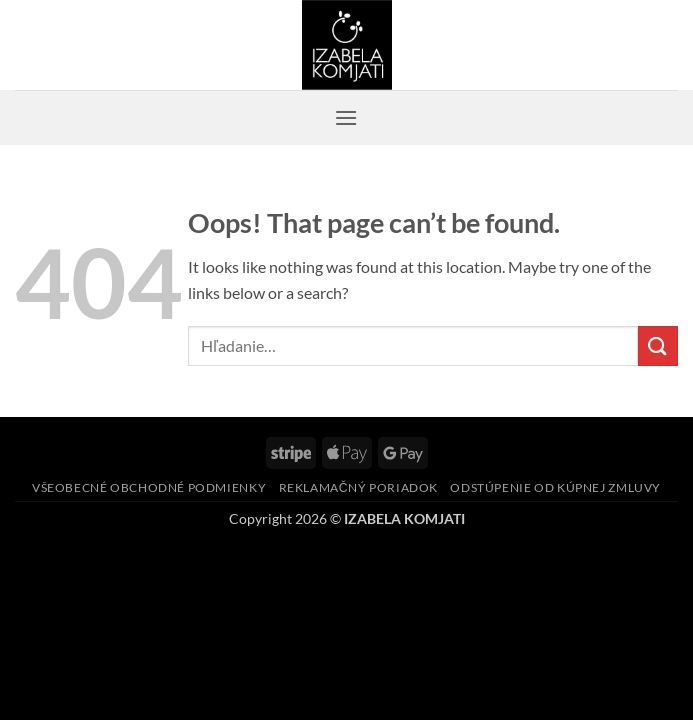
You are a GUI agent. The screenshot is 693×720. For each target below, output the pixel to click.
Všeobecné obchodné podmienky (149, 487)
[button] (346, 117)
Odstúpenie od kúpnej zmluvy (555, 487)
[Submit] (658, 345)
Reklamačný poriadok (358, 487)
